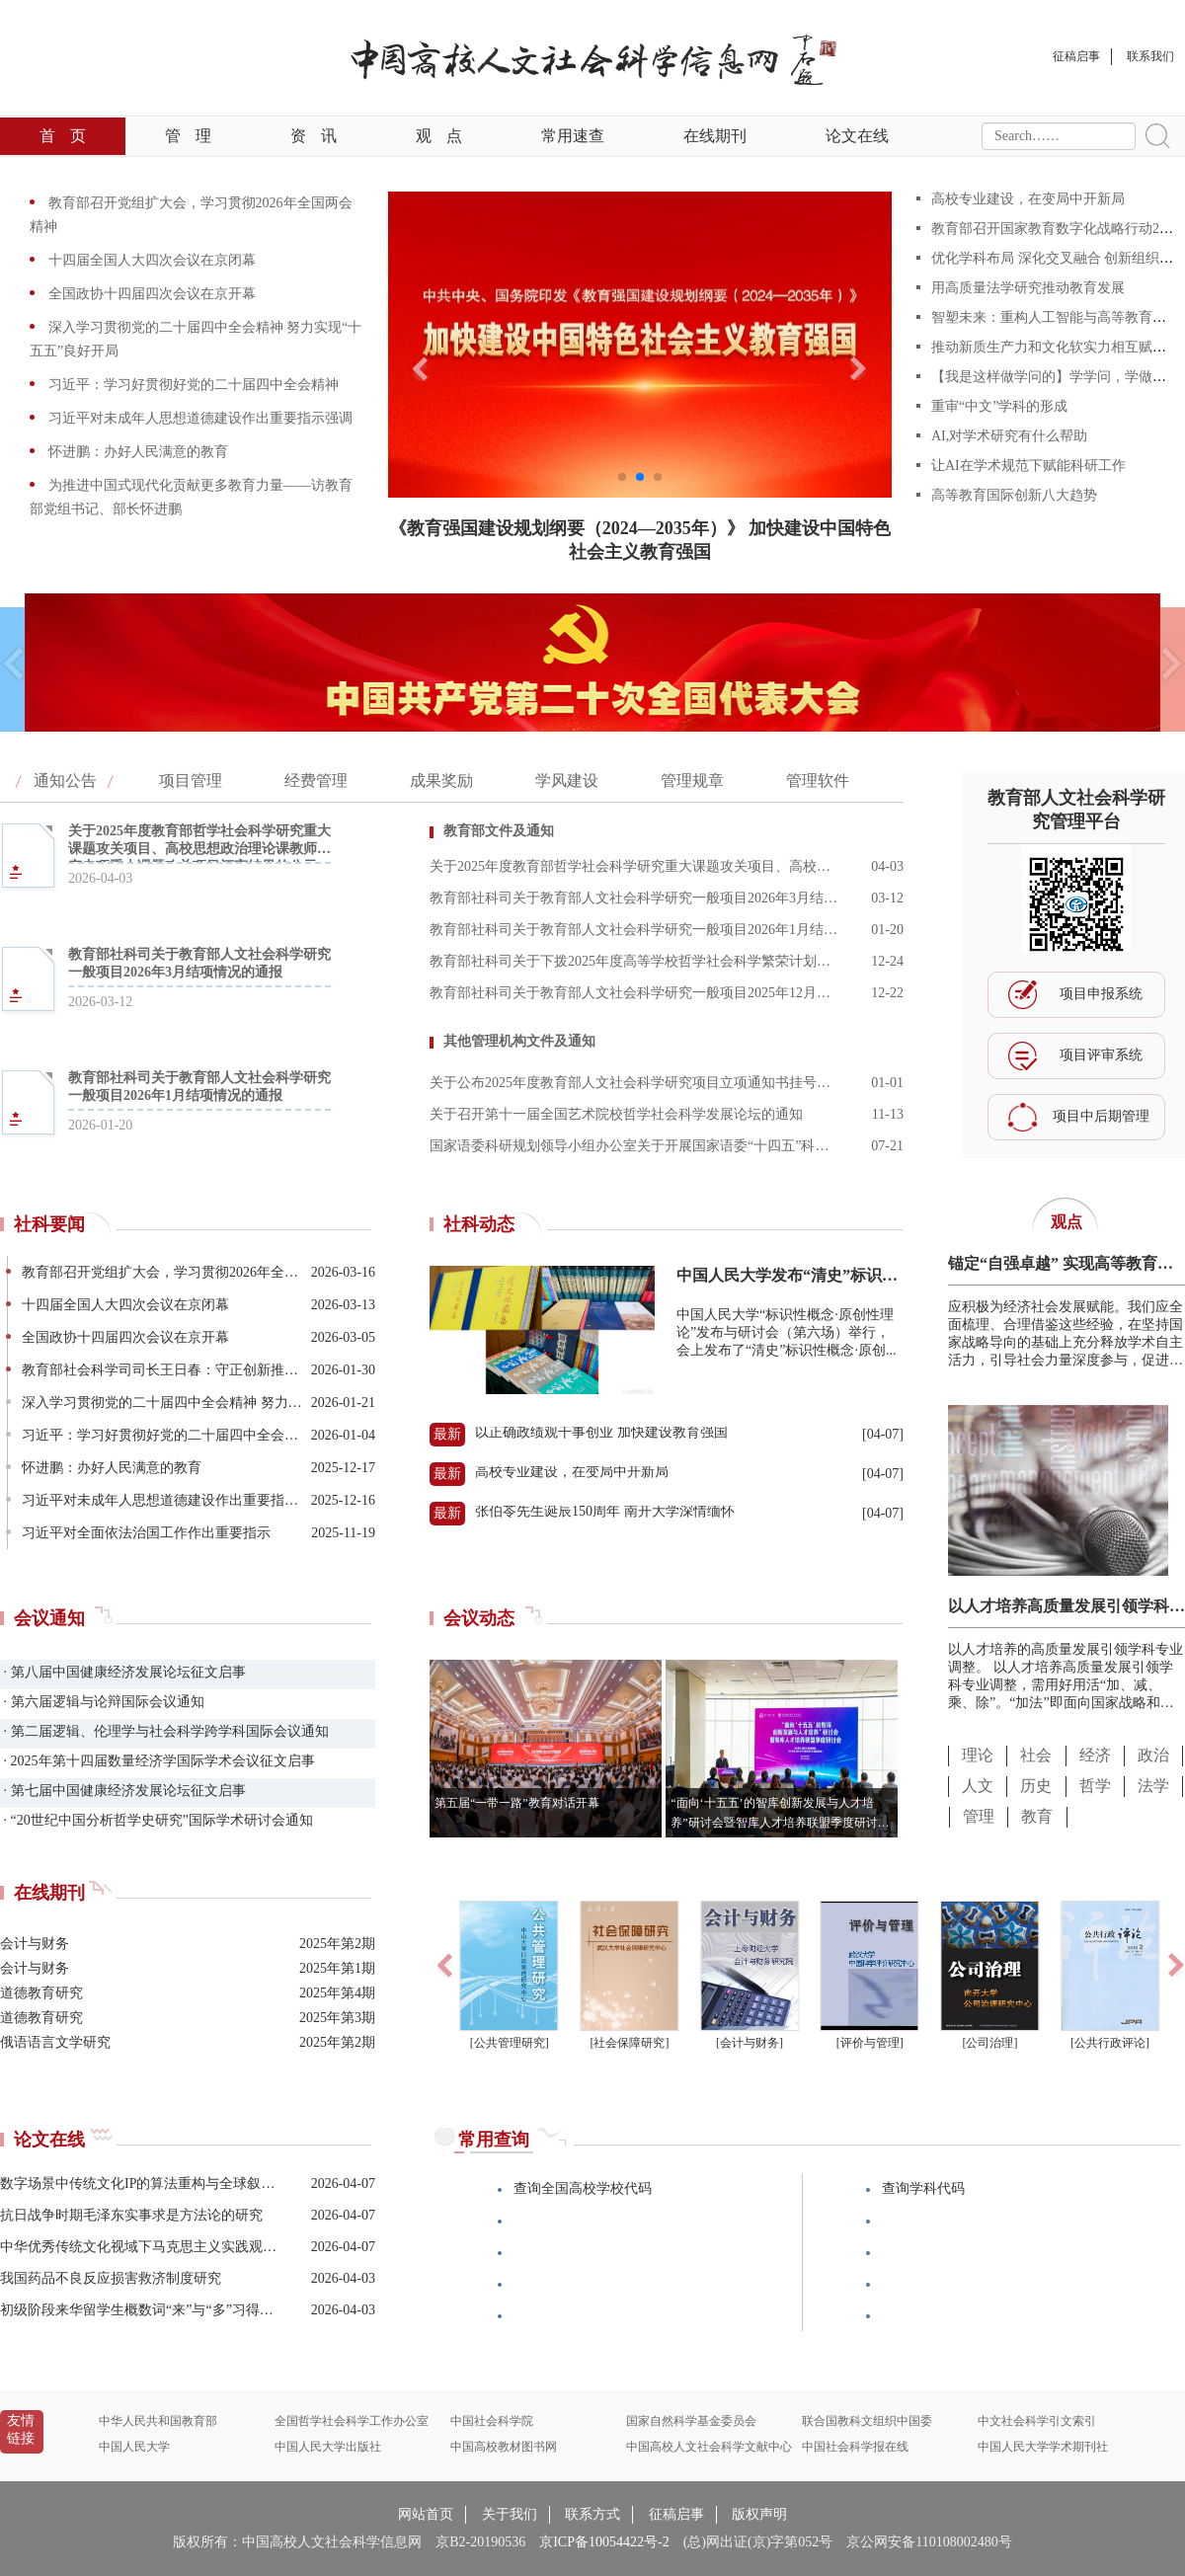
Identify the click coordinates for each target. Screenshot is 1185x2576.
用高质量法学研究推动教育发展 (1028, 287)
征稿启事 (676, 2514)
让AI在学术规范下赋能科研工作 (1028, 465)
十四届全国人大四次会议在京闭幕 (150, 260)
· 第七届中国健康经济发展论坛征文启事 (123, 1790)
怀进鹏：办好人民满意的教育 (136, 451)
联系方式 (592, 2514)
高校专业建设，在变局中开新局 (1028, 199)
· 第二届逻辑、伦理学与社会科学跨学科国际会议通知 (164, 1731)
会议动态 (478, 1618)
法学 (1153, 1785)
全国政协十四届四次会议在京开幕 (150, 293)
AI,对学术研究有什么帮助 (1009, 436)
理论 (977, 1755)
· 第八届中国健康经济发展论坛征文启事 (123, 1672)
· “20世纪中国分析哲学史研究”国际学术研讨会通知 (156, 1820)
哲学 (1095, 1785)
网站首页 (425, 2514)
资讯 (313, 135)
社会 (1036, 1755)
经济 (1095, 1755)
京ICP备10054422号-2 (604, 2542)
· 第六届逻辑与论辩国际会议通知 (102, 1701)
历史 (1036, 1785)
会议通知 (49, 1618)
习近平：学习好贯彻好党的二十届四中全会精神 (191, 384)
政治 (1153, 1755)
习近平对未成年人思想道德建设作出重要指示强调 (198, 418)
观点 (439, 135)
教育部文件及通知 (498, 830)
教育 (1037, 1816)
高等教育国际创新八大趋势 (1014, 495)
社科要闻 (49, 1224)
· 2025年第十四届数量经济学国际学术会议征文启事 (157, 1761)
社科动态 (478, 1224)
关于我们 (509, 2514)
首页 (63, 135)
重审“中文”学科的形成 (999, 406)
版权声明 (759, 2514)
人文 (977, 1785)
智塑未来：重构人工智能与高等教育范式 (1055, 317)
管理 (188, 135)
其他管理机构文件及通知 (519, 1041)
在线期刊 (715, 135)
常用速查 (572, 135)
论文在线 (857, 135)
